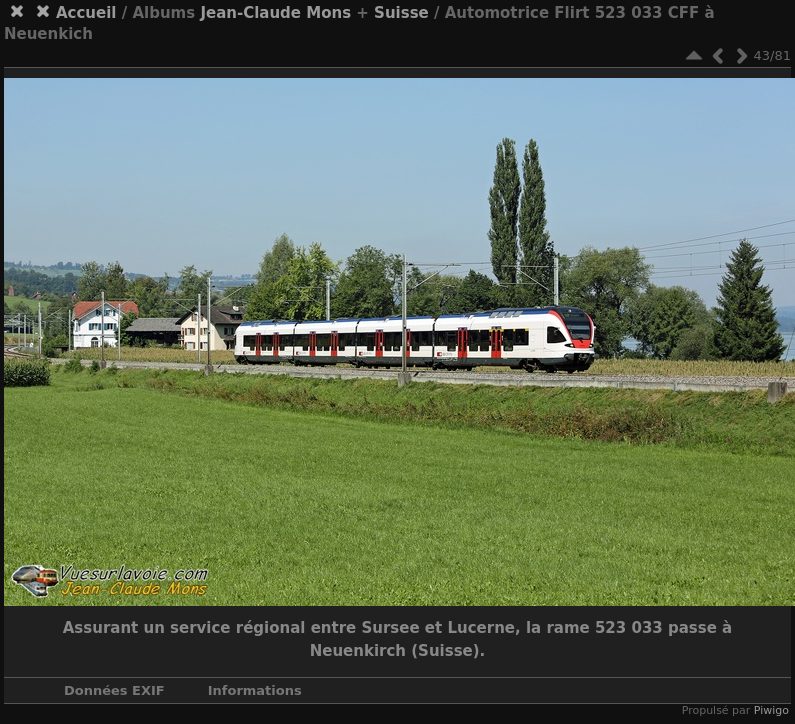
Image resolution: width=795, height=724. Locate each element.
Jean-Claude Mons (275, 13)
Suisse (401, 13)
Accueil (86, 13)
